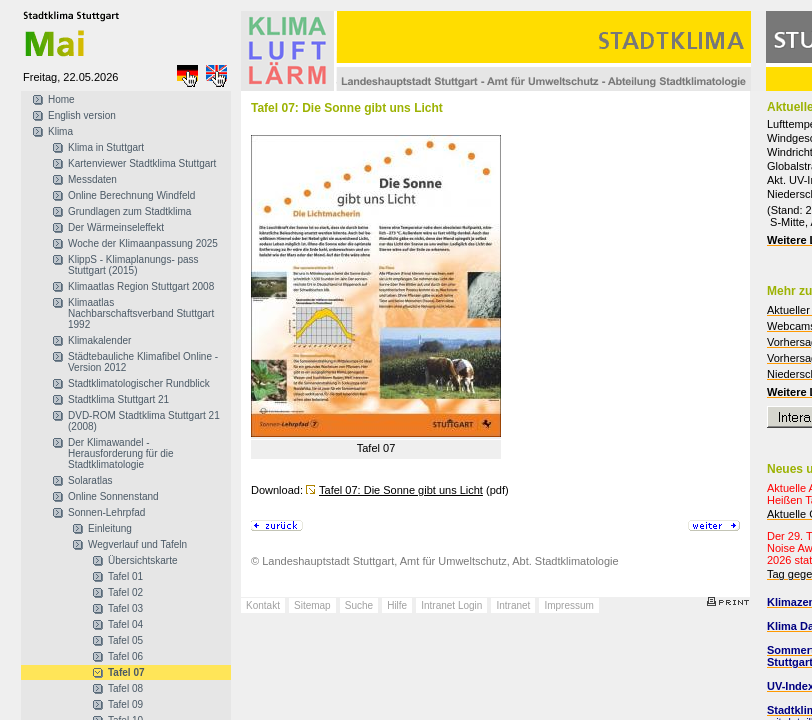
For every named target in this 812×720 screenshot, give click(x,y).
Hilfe (397, 605)
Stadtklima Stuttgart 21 (118, 399)
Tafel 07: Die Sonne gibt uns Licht (401, 490)
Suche (359, 605)
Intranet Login (451, 605)
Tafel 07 (126, 672)
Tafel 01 (125, 576)
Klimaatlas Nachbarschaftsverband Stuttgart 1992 (141, 313)
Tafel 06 (125, 656)
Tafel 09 (125, 704)
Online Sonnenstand (113, 496)
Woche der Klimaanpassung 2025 (143, 243)
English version (82, 115)
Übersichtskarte (142, 560)
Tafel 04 (125, 624)
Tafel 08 (125, 688)
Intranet (513, 605)
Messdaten (92, 179)
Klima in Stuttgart (106, 147)
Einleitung (110, 528)
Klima (60, 131)
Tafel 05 (125, 640)
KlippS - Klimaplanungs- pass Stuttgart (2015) (133, 265)
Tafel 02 (125, 592)
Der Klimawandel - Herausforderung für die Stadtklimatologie (121, 453)
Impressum (568, 605)
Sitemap (312, 605)
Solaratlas (90, 480)
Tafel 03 (125, 608)
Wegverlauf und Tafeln (137, 544)
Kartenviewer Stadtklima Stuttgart (142, 163)
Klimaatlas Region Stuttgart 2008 (141, 286)
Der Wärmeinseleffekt (116, 227)
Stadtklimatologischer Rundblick (139, 383)
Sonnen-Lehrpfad (106, 512)
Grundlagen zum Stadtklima (129, 211)
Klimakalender (99, 340)
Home (61, 99)
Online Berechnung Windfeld (131, 195)
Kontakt (263, 605)
